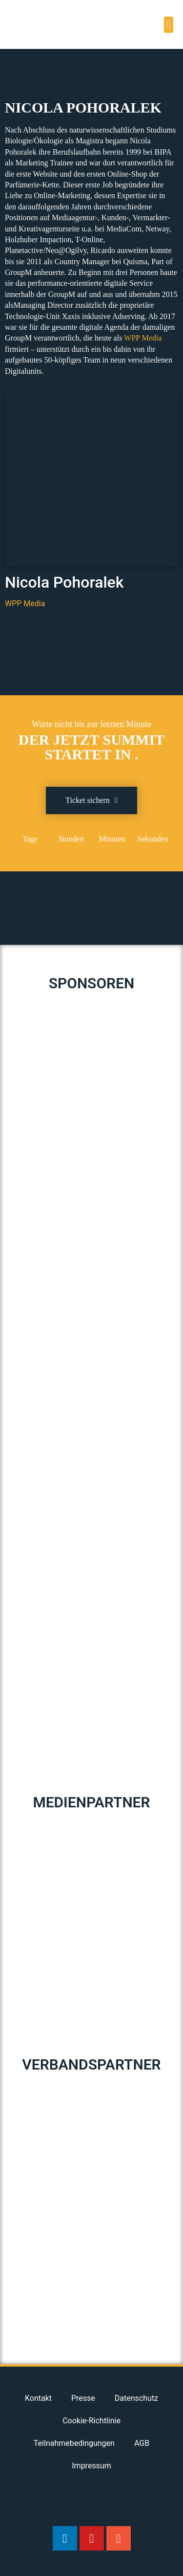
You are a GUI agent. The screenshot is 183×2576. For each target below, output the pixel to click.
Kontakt (38, 2398)
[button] (168, 25)
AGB (141, 2443)
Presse (83, 2398)
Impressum (91, 2465)
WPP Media (143, 338)
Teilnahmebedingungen (74, 2443)
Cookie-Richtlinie (91, 2420)
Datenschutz (136, 2398)
